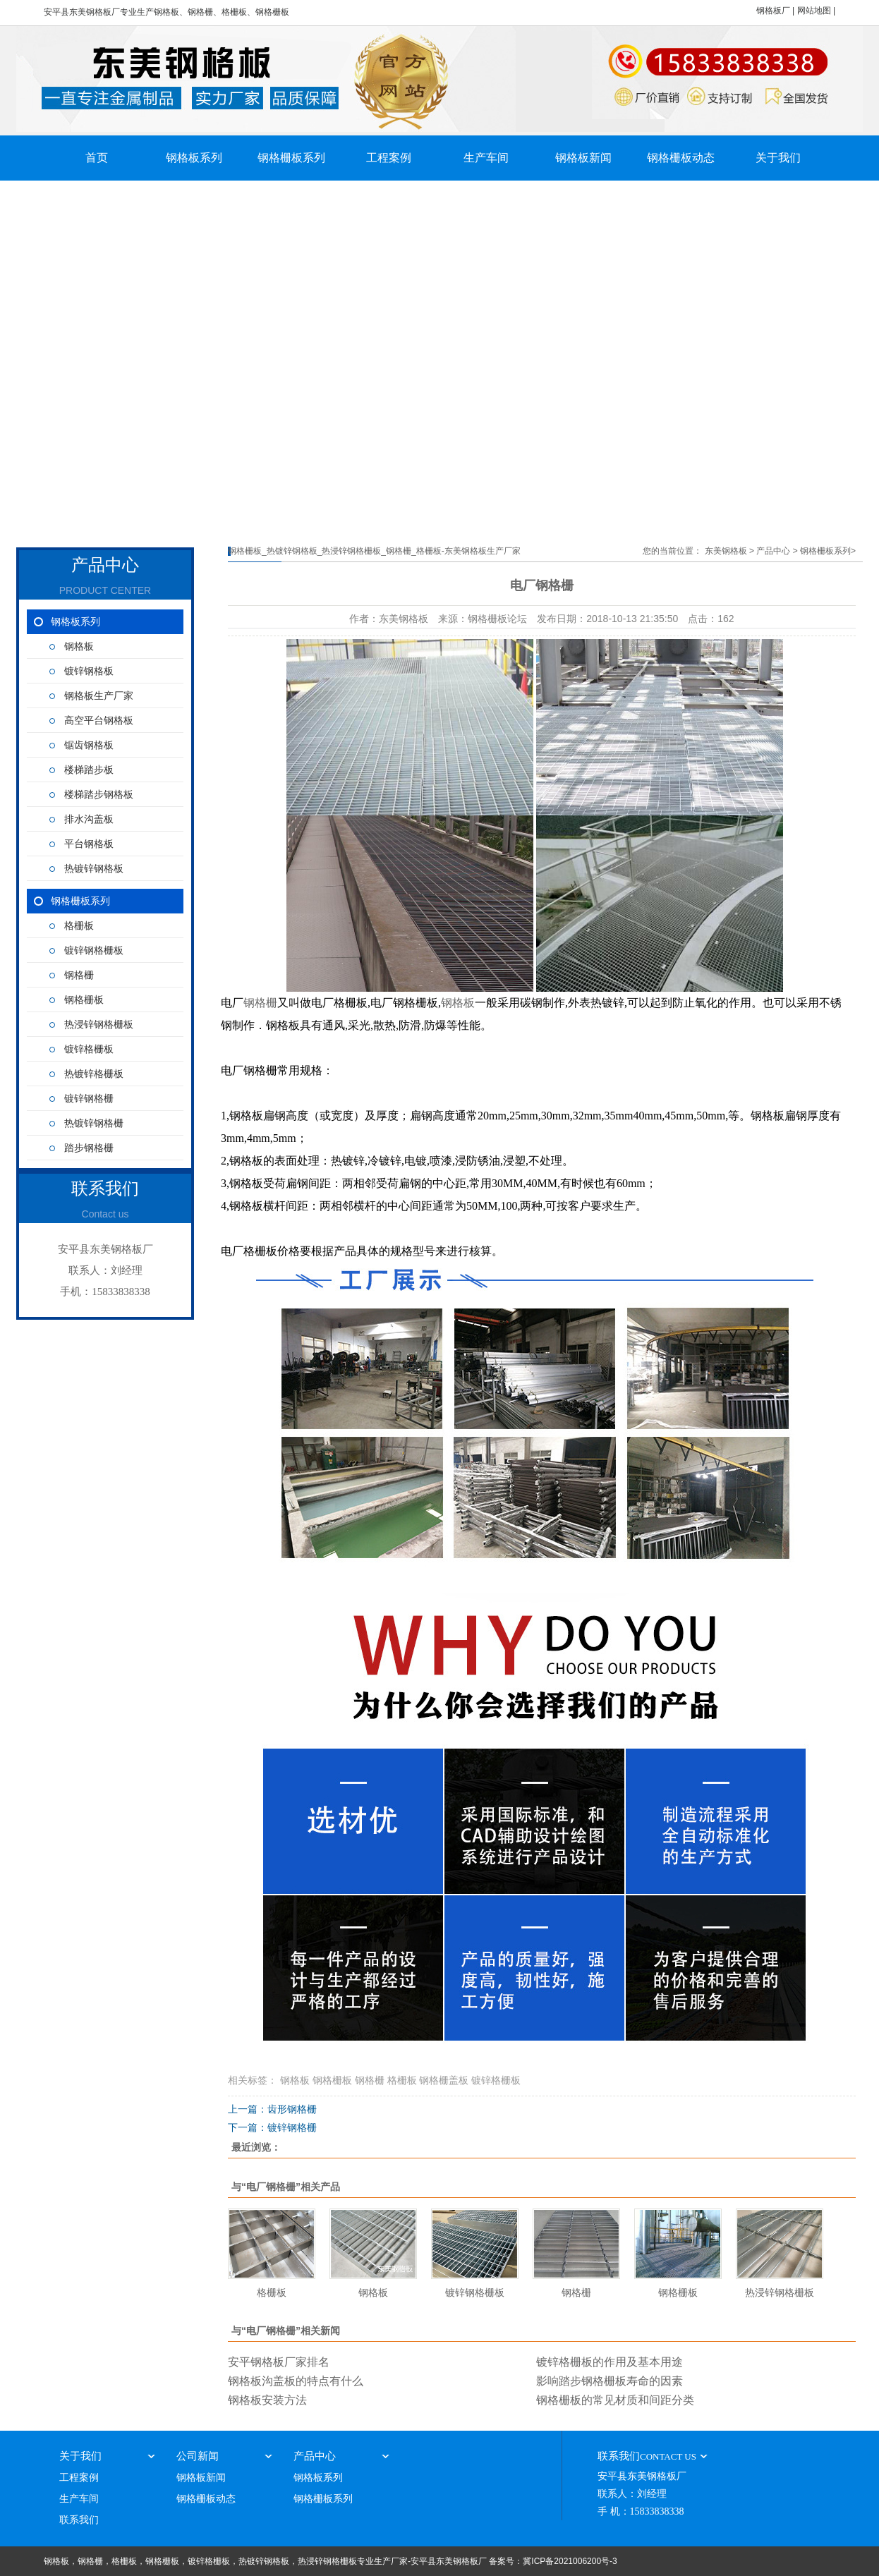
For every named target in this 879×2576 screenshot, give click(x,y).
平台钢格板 (89, 844)
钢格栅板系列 (291, 158)
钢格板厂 (773, 11)
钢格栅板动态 (681, 158)
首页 (96, 158)
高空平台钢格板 (98, 720)
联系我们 (79, 2520)
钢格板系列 (194, 158)
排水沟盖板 (89, 819)
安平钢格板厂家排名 (278, 2362)
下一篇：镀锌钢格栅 (272, 2127)
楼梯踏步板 (89, 770)
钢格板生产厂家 (98, 696)
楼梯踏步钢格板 (98, 794)
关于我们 (778, 158)
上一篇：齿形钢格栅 (272, 2109)
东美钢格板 (726, 551)
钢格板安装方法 (267, 2400)
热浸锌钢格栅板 (98, 1024)
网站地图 (814, 11)
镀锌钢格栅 (89, 1098)
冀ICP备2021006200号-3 (570, 2561)
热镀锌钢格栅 (93, 1123)
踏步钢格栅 (89, 1148)
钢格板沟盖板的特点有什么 (295, 2381)
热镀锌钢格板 (93, 868)
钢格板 (79, 646)
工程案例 (388, 158)
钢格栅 (79, 975)
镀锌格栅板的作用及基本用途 (609, 2362)
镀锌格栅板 (89, 1049)
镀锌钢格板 (89, 671)
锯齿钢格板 (89, 745)
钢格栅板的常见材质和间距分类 (615, 2400)
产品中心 (773, 551)
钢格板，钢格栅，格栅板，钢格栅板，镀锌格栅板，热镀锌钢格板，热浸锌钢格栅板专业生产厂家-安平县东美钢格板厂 (265, 2561)
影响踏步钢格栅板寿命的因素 (609, 2381)
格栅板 (79, 926)
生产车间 (486, 158)
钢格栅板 (84, 1000)
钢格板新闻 (583, 158)
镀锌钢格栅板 (93, 950)
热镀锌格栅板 (93, 1074)
